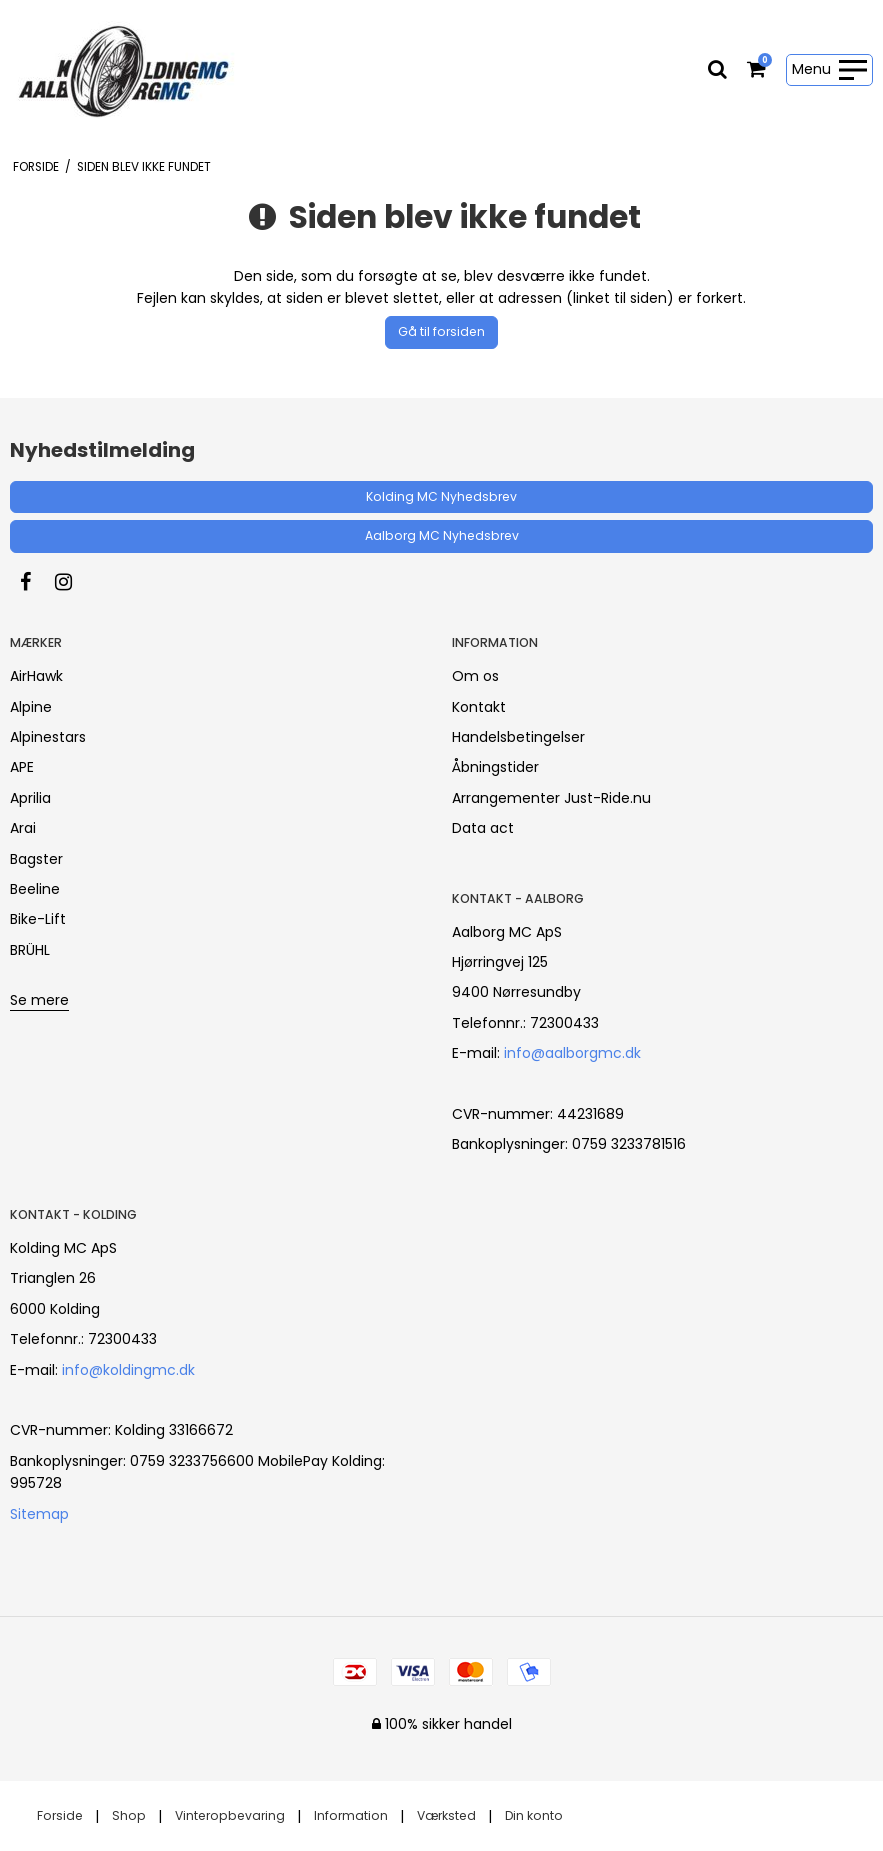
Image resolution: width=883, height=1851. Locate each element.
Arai (23, 828)
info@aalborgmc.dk (572, 1053)
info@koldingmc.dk (128, 1370)
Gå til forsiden (441, 331)
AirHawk (36, 676)
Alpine (31, 707)
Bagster (36, 859)
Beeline (35, 889)
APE (22, 767)
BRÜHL (30, 950)
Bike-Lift (38, 919)
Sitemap (39, 1514)
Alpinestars (48, 737)
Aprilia (30, 798)
